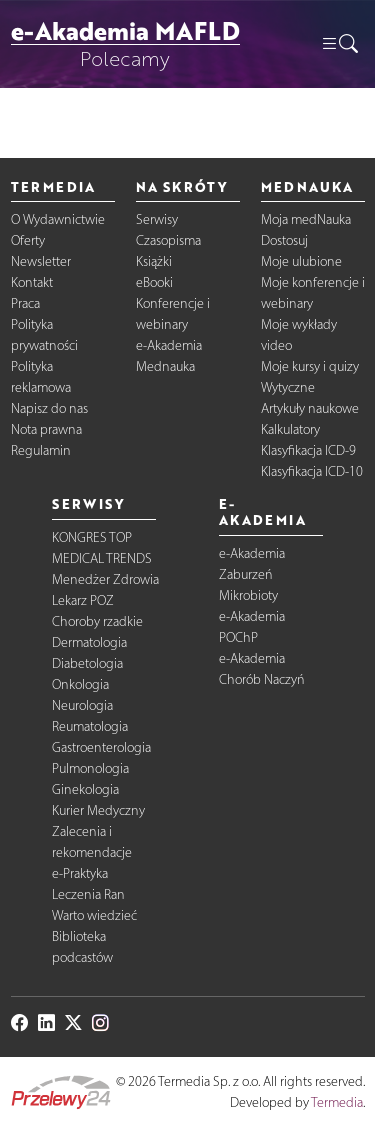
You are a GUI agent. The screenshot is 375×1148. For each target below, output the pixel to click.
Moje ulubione (301, 261)
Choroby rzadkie (97, 621)
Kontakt (32, 282)
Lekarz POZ (83, 600)
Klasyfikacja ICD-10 (312, 471)
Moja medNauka (306, 219)
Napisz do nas (49, 408)
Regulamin (41, 450)
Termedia (337, 1102)
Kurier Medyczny (98, 810)
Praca (25, 303)
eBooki (154, 282)
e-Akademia (169, 345)
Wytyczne (288, 387)
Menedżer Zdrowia (105, 579)
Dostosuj (284, 240)
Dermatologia (89, 642)
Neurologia (82, 705)
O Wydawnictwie (58, 219)
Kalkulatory (290, 429)
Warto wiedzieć (94, 915)
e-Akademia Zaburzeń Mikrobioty (252, 574)
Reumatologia (90, 726)
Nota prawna (46, 429)
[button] (339, 44)
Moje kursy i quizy (310, 366)
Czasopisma (168, 240)
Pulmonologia (90, 768)
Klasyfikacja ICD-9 (308, 450)
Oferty (28, 240)
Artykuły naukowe (310, 408)
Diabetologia (87, 663)
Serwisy (157, 219)
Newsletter (41, 261)
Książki (154, 261)
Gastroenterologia (101, 747)
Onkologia (80, 684)
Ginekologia (85, 789)
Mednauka (165, 366)
